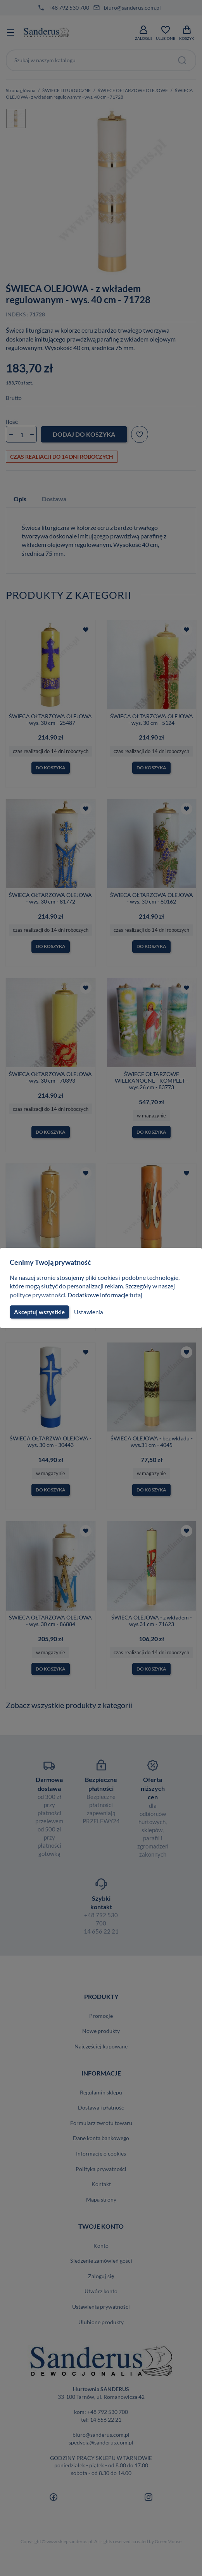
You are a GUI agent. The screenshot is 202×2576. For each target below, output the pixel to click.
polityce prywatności (38, 1294)
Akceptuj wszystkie (39, 1311)
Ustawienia (88, 1311)
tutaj (138, 1294)
